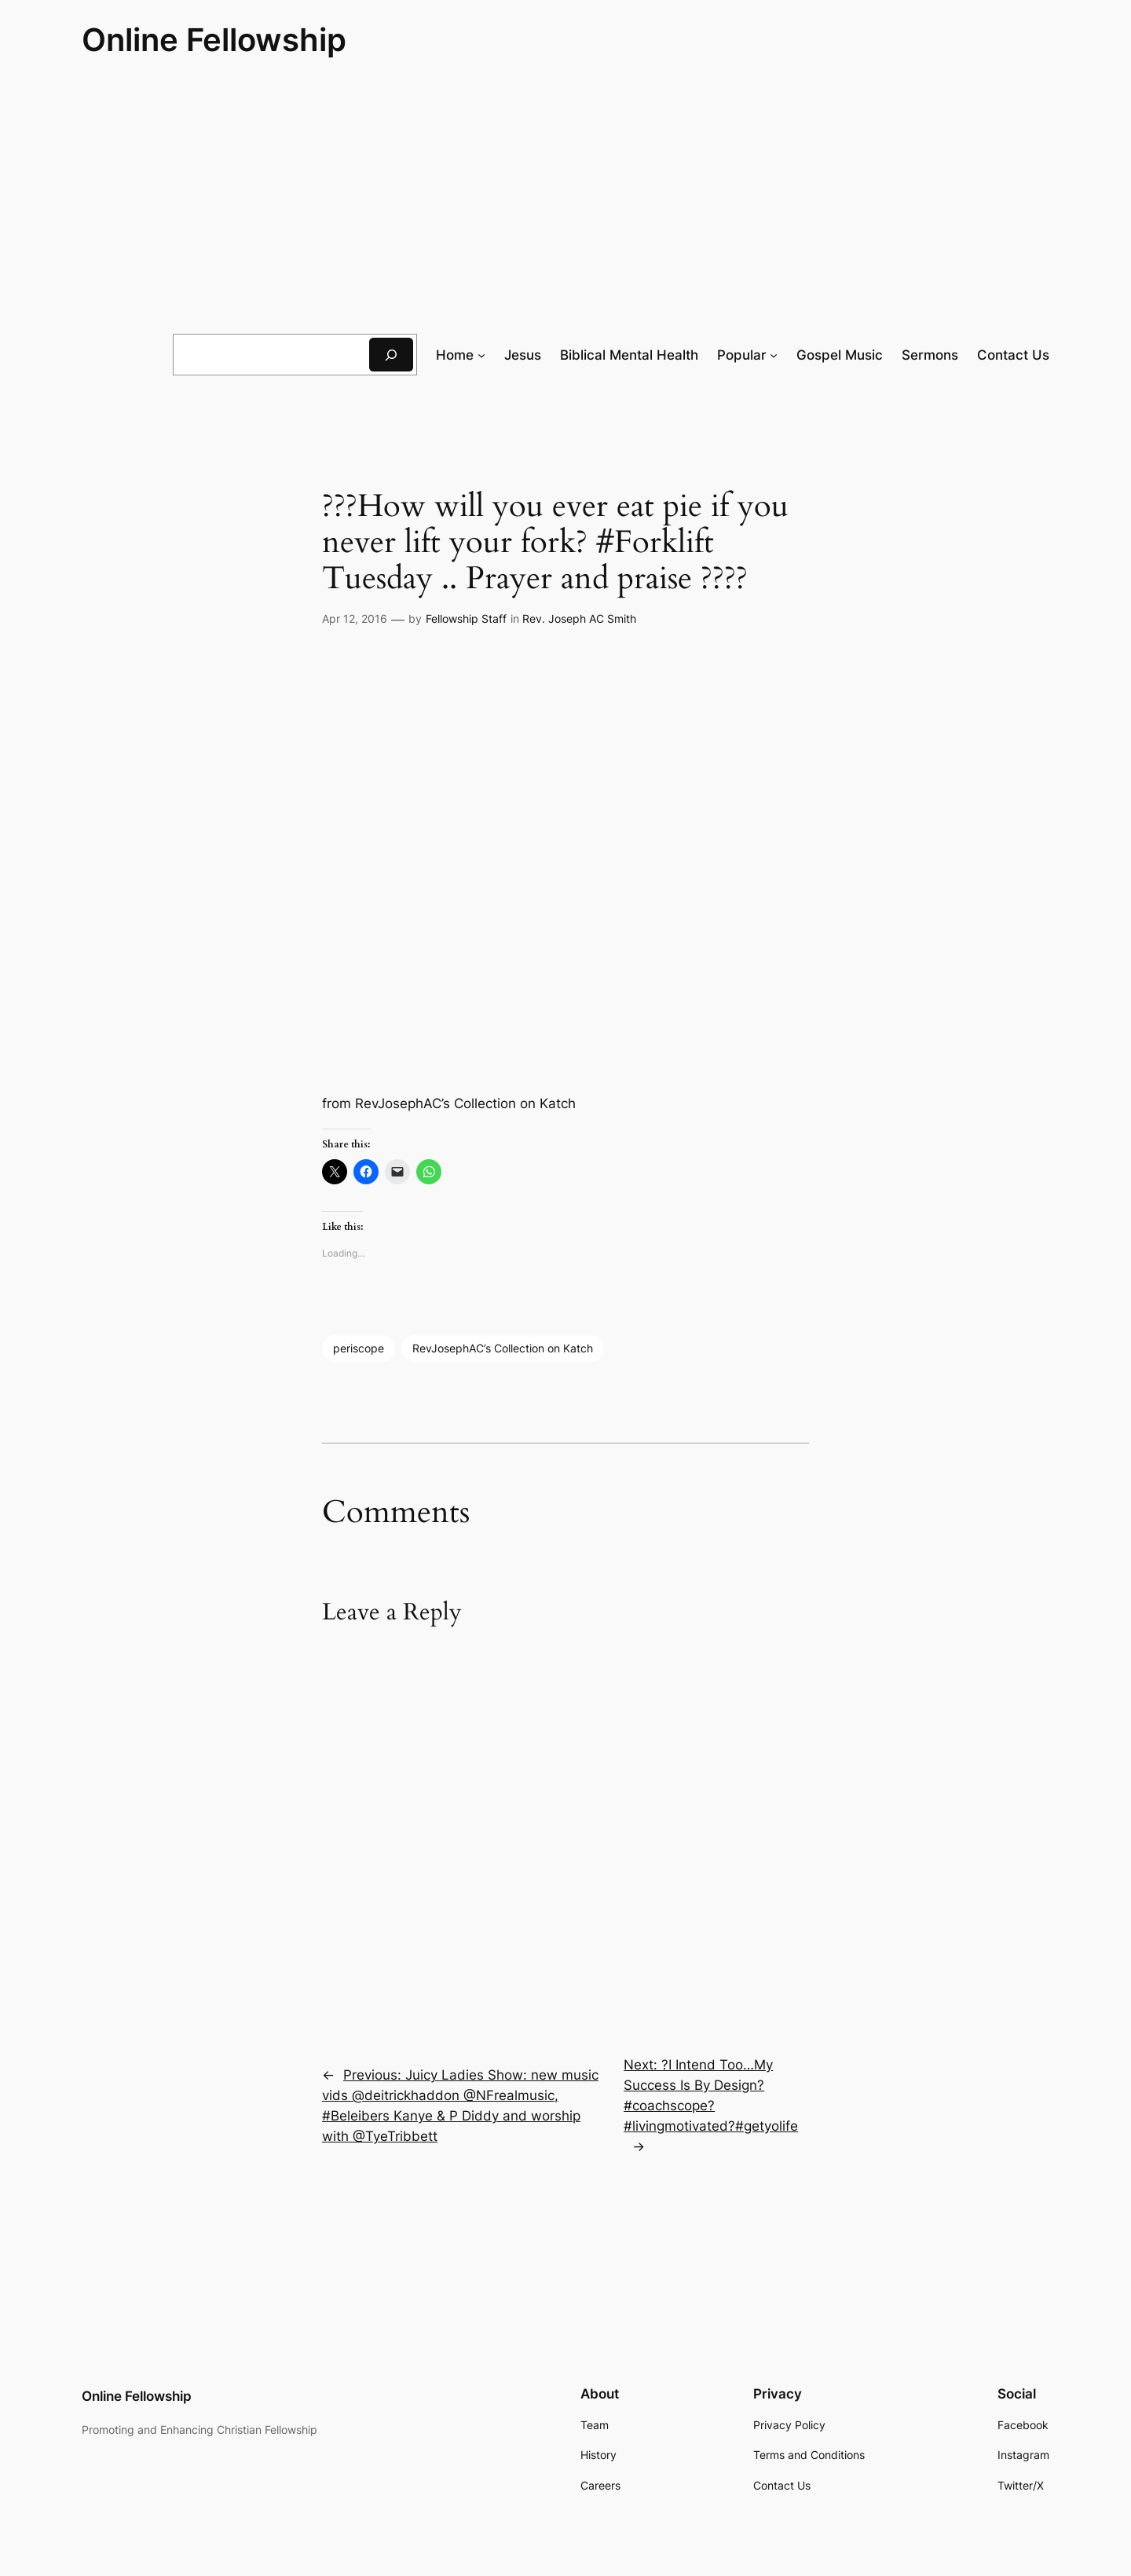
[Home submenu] (481, 355)
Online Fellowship (214, 39)
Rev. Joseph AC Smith (579, 618)
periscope (358, 1348)
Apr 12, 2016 (354, 618)
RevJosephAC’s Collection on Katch (502, 1348)
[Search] (391, 354)
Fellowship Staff (466, 618)
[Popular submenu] (774, 355)
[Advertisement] (565, 197)
